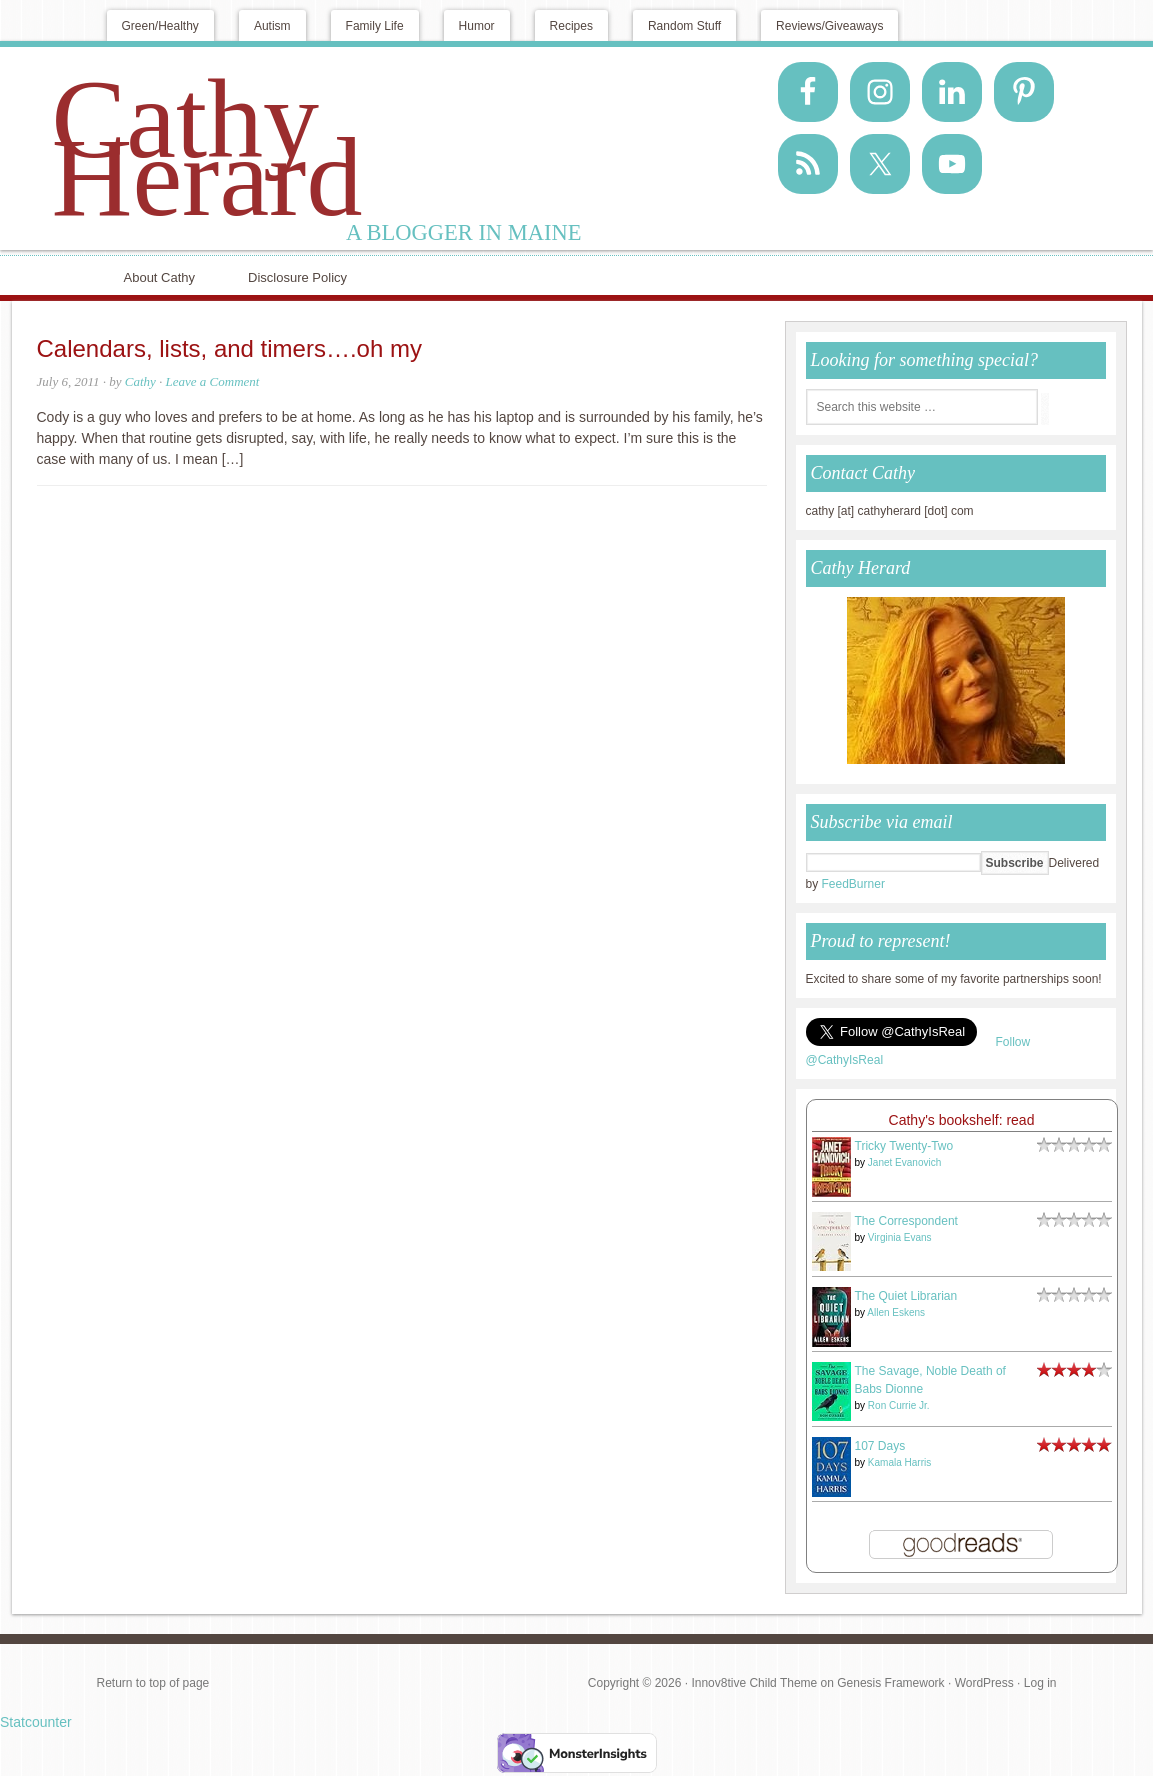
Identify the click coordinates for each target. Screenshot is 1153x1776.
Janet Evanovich (904, 1162)
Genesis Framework (890, 1683)
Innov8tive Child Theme (754, 1683)
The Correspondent (906, 1221)
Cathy (140, 381)
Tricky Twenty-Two (904, 1146)
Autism (272, 26)
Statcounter (36, 1722)
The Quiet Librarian (906, 1296)
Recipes (571, 26)
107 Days (880, 1446)
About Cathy (160, 277)
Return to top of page (153, 1683)
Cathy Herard (207, 148)
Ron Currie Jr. (899, 1405)
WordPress (984, 1683)
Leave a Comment (213, 381)
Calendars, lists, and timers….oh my (229, 348)
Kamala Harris (899, 1462)
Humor (477, 26)
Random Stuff (684, 26)
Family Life (375, 26)
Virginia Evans (900, 1237)
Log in (1040, 1683)
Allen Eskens (896, 1312)
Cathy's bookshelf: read (962, 1120)
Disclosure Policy (297, 277)
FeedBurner (853, 884)
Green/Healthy (160, 26)
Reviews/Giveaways (829, 26)
